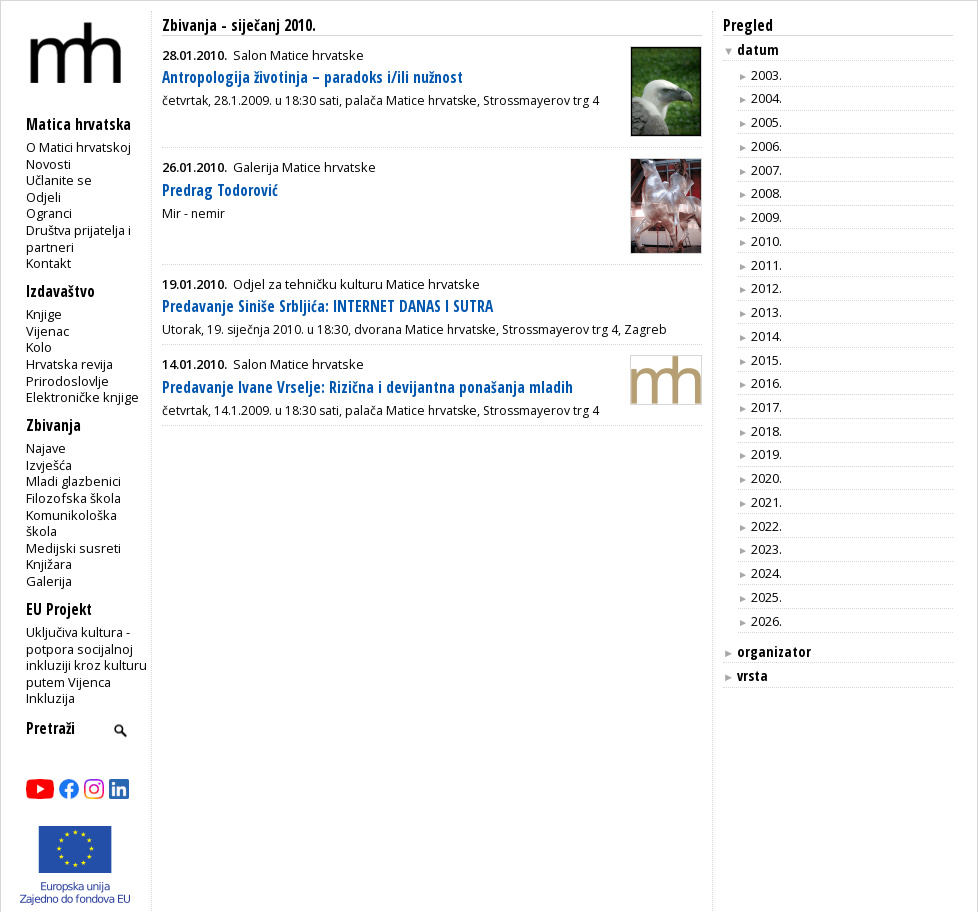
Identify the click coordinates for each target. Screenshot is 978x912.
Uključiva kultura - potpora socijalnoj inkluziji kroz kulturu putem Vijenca (86, 657)
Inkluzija (50, 698)
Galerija (49, 581)
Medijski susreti (73, 548)
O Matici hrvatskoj (78, 147)
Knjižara (49, 564)
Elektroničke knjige (82, 397)
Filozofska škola (73, 498)
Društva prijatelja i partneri (78, 238)
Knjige (44, 314)
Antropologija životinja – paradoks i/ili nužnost (312, 77)
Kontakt (48, 263)
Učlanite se (59, 180)
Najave (46, 448)
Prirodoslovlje (67, 381)
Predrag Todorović (220, 190)
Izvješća (49, 465)
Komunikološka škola (71, 523)
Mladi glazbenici (73, 481)
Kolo (39, 347)
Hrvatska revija (69, 364)
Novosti (48, 164)
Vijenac (47, 331)
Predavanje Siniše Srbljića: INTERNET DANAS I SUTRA (327, 306)
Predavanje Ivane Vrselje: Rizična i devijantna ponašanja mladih (367, 387)
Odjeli (43, 197)
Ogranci (49, 213)
